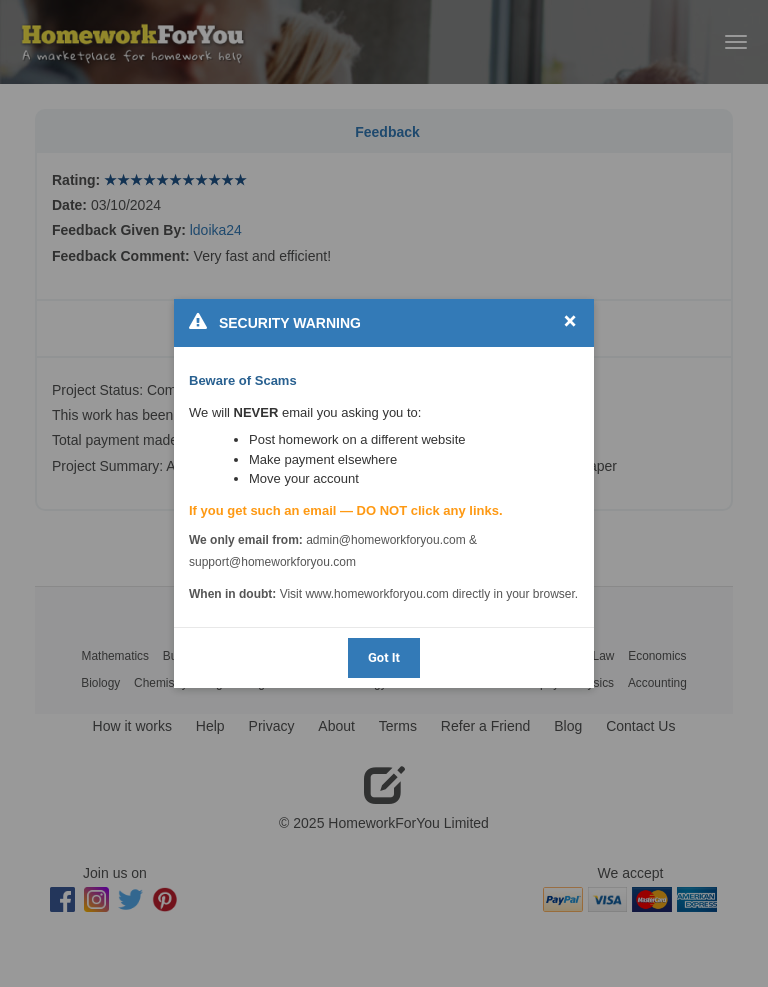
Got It (384, 657)
